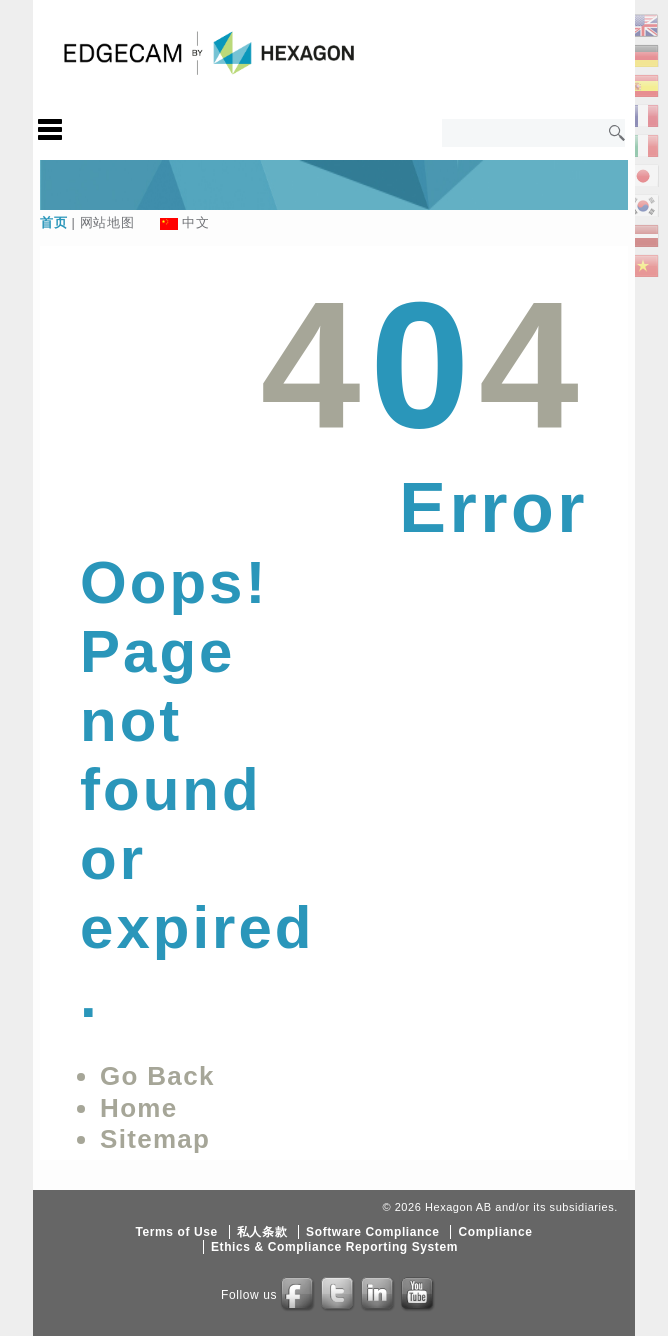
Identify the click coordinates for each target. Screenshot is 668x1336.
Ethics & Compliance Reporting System (334, 1247)
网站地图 (107, 222)
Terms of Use (176, 1232)
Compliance (495, 1232)
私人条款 (262, 1232)
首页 (53, 222)
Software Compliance (372, 1232)
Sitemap (155, 1139)
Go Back (157, 1076)
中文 (195, 222)
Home (138, 1108)
